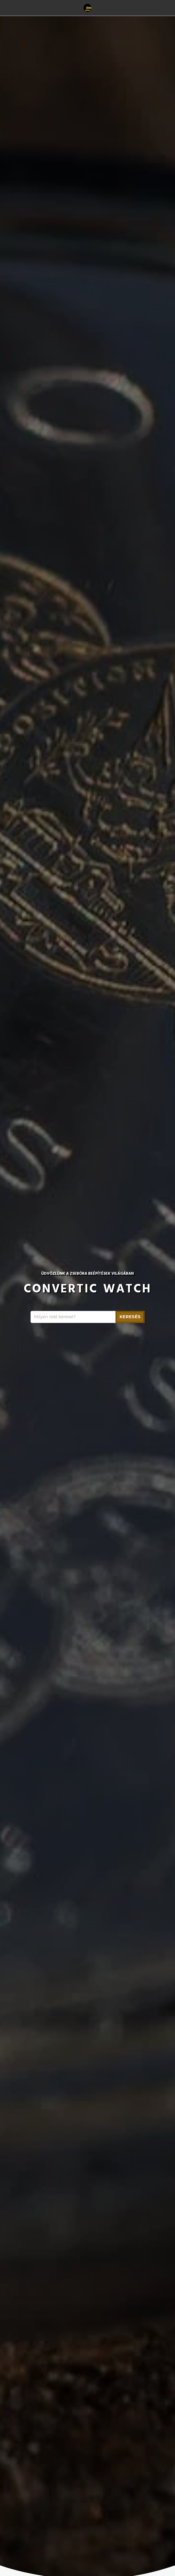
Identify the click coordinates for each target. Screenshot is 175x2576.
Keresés (130, 1316)
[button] (5, 7)
